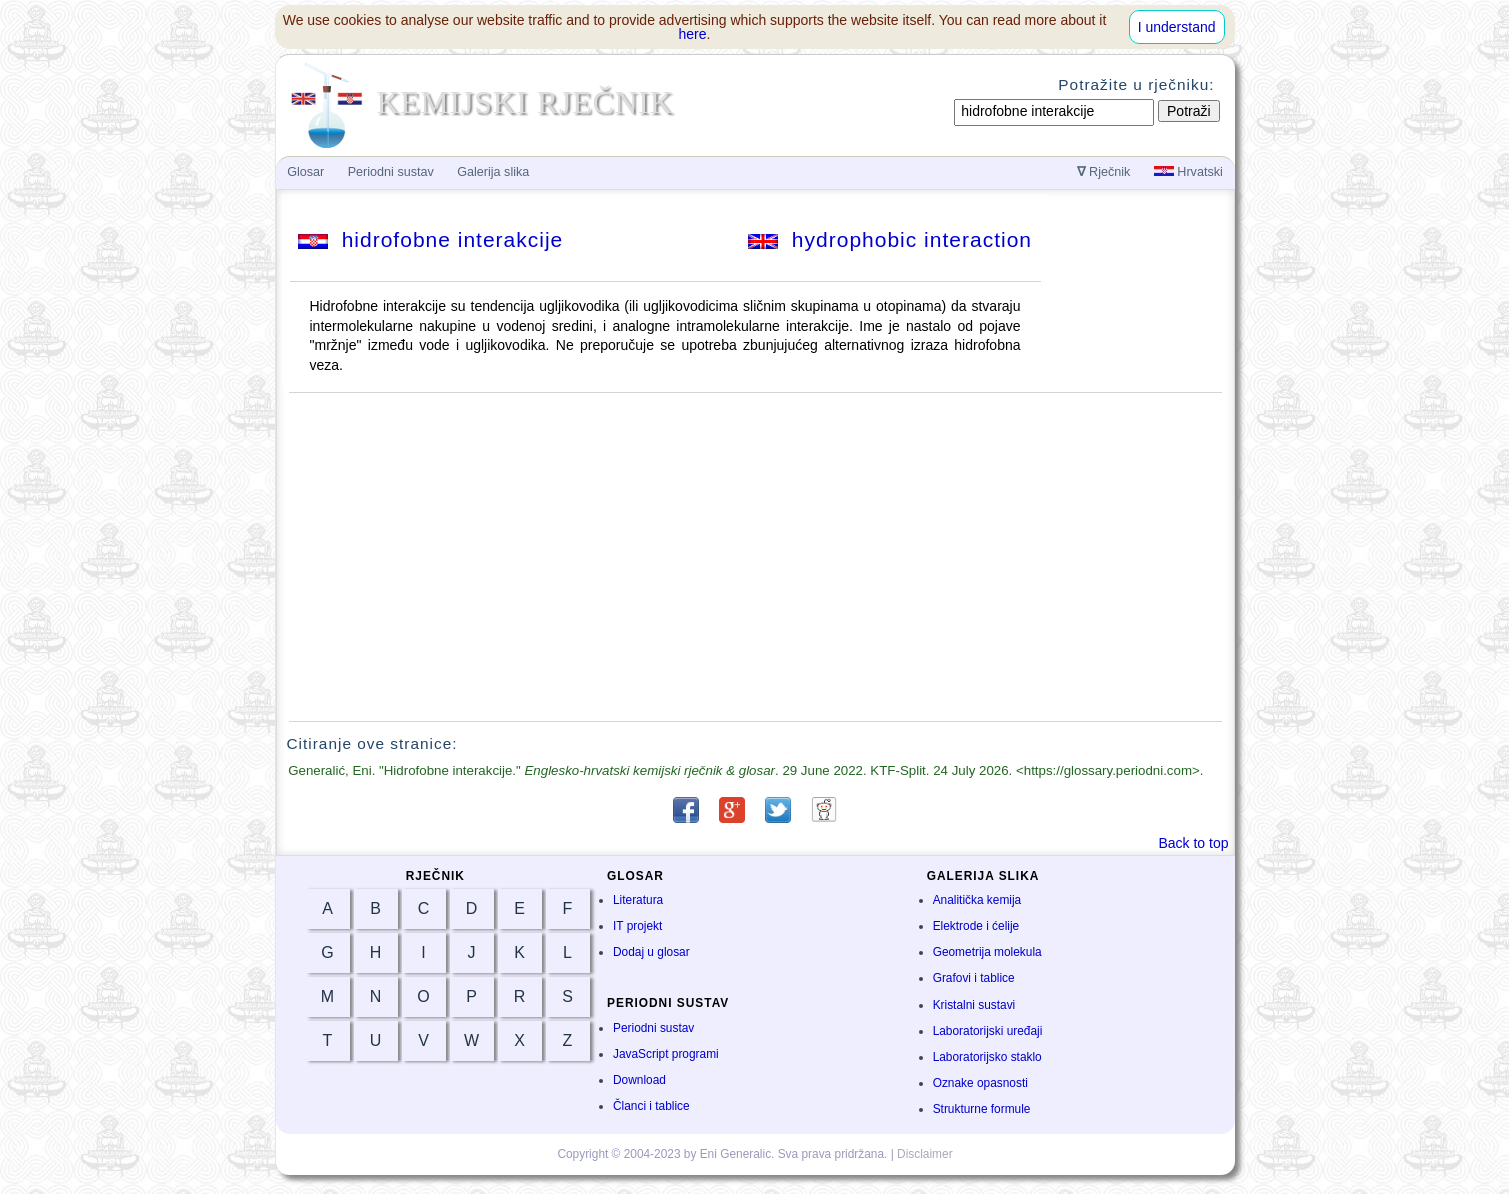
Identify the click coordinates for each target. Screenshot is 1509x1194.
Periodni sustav (653, 1028)
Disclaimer (925, 1154)
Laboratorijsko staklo (987, 1057)
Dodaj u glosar (651, 952)
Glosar (305, 172)
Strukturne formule (982, 1109)
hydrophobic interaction (890, 239)
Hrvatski (1188, 172)
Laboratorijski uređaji (988, 1031)
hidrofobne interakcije (430, 239)
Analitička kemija (977, 900)
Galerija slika (493, 172)
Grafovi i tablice (974, 978)
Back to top (1193, 843)
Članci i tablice (651, 1106)
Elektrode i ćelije (976, 926)
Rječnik (1104, 172)
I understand (1177, 27)
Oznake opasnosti (980, 1083)
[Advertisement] (755, 557)
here (693, 34)
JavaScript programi (666, 1054)
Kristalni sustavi (974, 1005)
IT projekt (637, 926)
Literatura (638, 900)
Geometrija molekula (987, 952)
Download (639, 1080)
